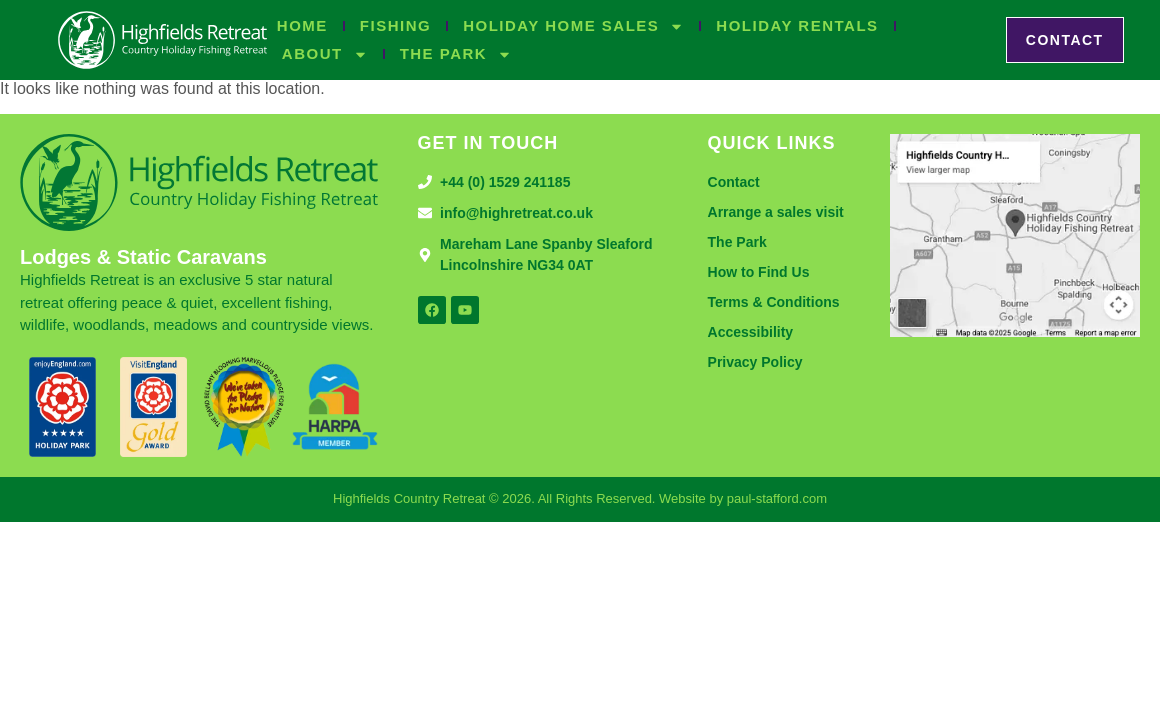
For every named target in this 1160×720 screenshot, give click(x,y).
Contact (734, 182)
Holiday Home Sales (573, 26)
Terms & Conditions (774, 302)
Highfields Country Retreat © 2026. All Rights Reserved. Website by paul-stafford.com (580, 498)
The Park (456, 54)
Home (302, 25)
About (325, 54)
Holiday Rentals (797, 25)
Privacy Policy (755, 362)
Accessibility (751, 332)
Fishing (395, 25)
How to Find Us (759, 272)
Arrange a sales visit (776, 212)
